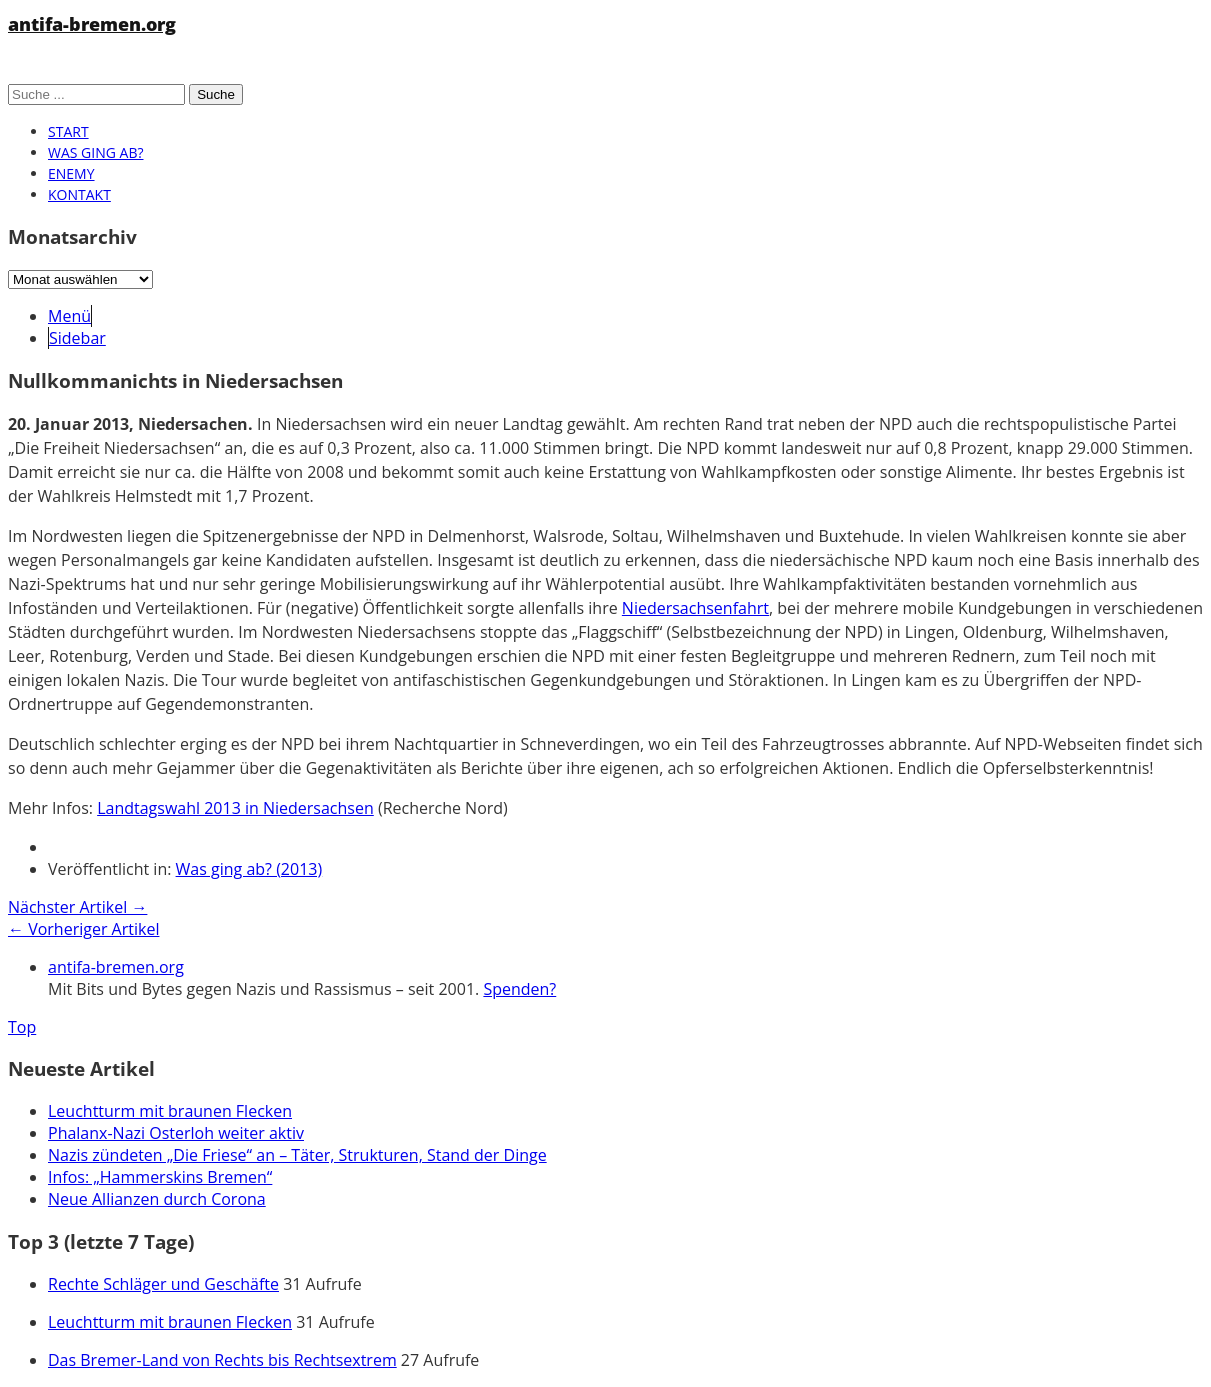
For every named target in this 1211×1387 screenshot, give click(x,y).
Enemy (71, 173)
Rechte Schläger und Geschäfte (163, 1284)
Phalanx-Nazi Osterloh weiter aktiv (176, 1133)
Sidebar (77, 338)
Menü (69, 316)
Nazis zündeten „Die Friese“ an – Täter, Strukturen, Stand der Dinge (297, 1155)
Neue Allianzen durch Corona (157, 1199)
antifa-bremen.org (92, 24)
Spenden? (519, 989)
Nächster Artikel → (77, 907)
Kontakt (79, 194)
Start (68, 131)
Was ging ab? (95, 152)
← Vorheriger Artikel (83, 929)
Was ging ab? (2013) (249, 869)
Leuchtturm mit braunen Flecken (170, 1111)
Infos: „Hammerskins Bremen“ (160, 1177)
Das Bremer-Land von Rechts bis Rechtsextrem (222, 1360)
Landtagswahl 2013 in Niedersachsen (235, 808)
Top (22, 1027)
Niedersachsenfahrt (695, 608)
